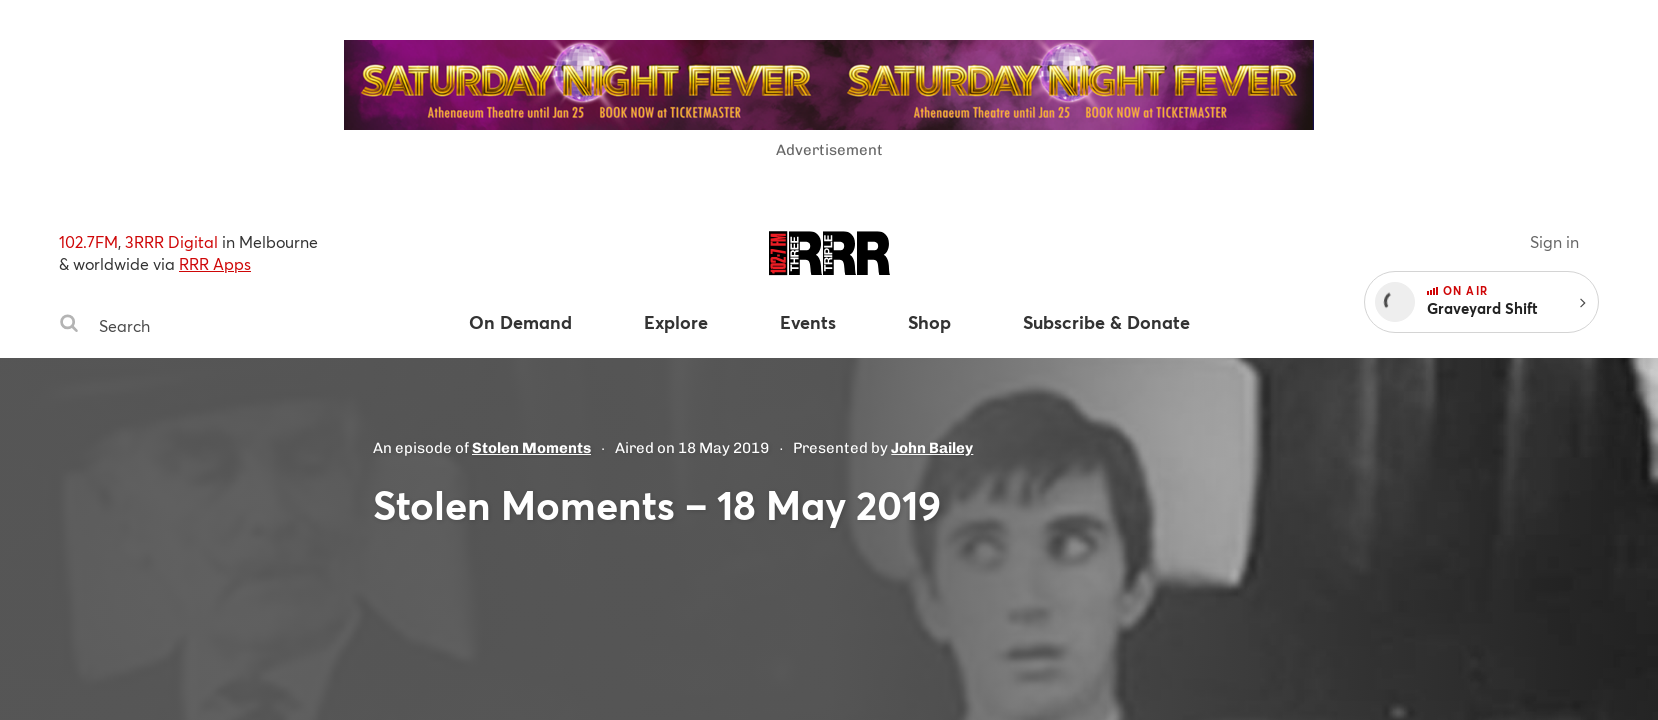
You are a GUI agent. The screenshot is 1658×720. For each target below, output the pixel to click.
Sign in (1554, 241)
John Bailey (932, 448)
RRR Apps (215, 263)
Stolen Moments (531, 448)
